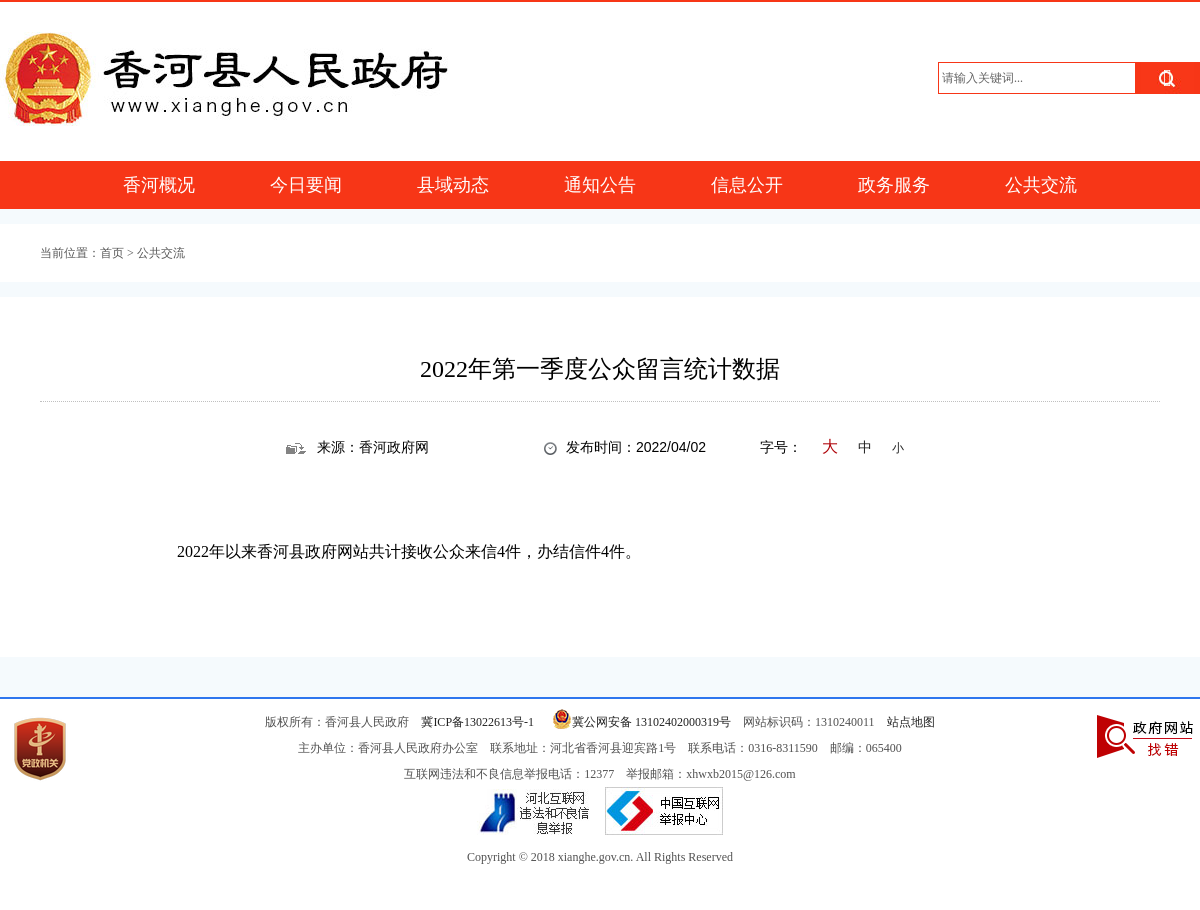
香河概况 (159, 185)
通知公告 (600, 185)
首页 (112, 253)
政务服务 (894, 185)
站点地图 (911, 722)
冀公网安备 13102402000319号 (638, 722)
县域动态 (453, 185)
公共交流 (1041, 185)
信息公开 (747, 185)
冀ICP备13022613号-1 (477, 722)
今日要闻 (306, 185)
